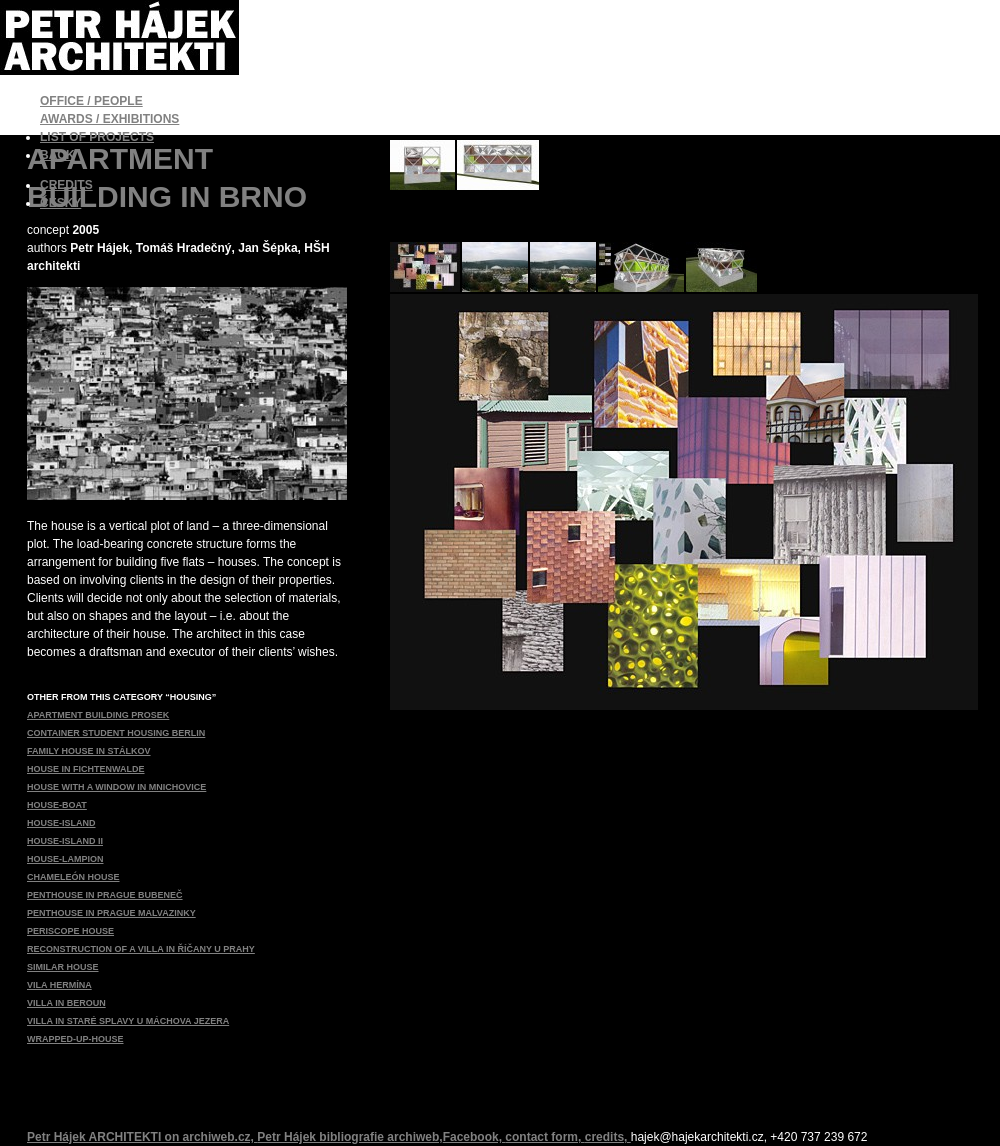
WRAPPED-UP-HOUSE (75, 1039)
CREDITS (66, 185)
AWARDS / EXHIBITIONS (109, 119)
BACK (57, 155)
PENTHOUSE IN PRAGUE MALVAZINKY (111, 913)
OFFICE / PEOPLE (91, 101)
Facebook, (474, 1137)
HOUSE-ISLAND (61, 823)
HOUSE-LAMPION (65, 859)
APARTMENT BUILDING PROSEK (98, 715)
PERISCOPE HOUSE (70, 931)
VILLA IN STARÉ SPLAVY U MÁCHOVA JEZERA (128, 1021)
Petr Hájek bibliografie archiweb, (349, 1137)
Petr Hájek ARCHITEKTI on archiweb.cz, (142, 1137)
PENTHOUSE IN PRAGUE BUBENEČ (105, 895)
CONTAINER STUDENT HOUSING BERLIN (116, 733)
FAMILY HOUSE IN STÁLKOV (89, 751)
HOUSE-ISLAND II (65, 841)
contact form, (544, 1137)
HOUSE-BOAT (57, 805)
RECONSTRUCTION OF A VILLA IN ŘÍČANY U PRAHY (141, 949)
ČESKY (60, 203)
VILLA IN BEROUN (66, 1003)
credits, (608, 1137)
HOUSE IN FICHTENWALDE (86, 769)
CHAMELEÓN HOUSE (73, 877)
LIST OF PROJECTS (97, 137)
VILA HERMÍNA (59, 985)
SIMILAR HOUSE (63, 967)
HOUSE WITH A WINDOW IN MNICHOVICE (116, 787)
